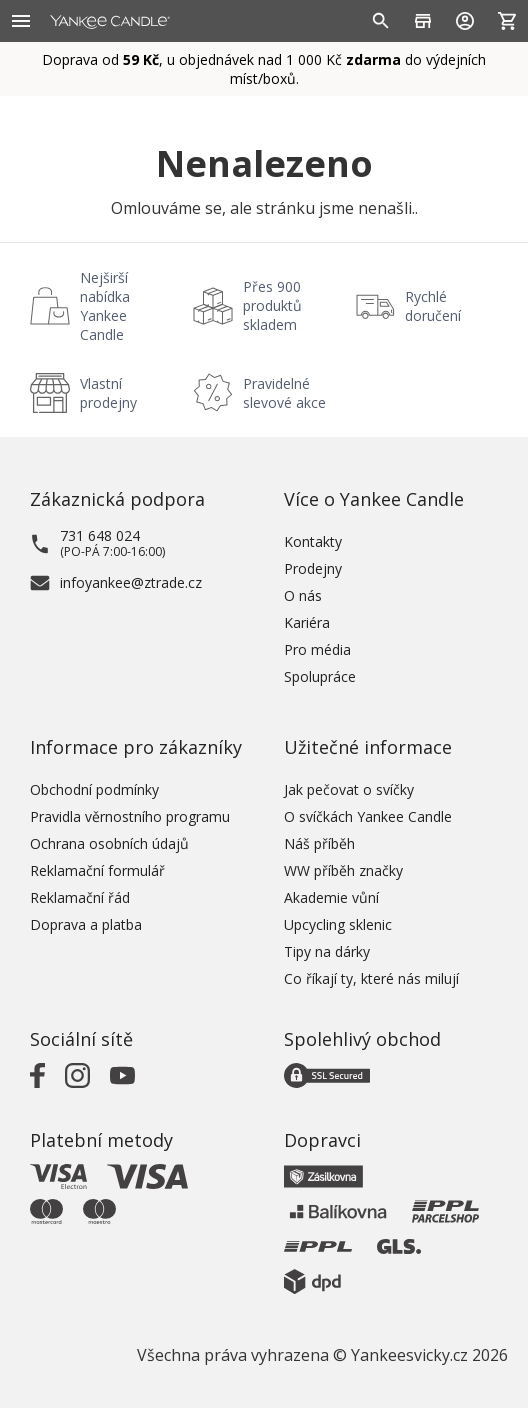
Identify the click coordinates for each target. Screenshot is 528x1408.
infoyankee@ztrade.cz (131, 582)
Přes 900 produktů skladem (272, 305)
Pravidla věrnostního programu (130, 816)
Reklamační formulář (97, 870)
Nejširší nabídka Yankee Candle (105, 306)
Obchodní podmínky (94, 789)
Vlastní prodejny (108, 393)
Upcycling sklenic (338, 924)
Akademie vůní (331, 897)
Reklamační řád (80, 897)
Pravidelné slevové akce (284, 393)
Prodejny (313, 568)
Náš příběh (319, 843)
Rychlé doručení (433, 306)
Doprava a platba (86, 924)
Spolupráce (320, 676)
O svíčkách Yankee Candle (368, 816)
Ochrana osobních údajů (109, 843)
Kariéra (307, 622)
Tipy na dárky (327, 951)
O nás (303, 595)
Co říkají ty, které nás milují (371, 978)
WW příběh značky (343, 870)
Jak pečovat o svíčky (349, 789)
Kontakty (313, 541)
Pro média (317, 649)
